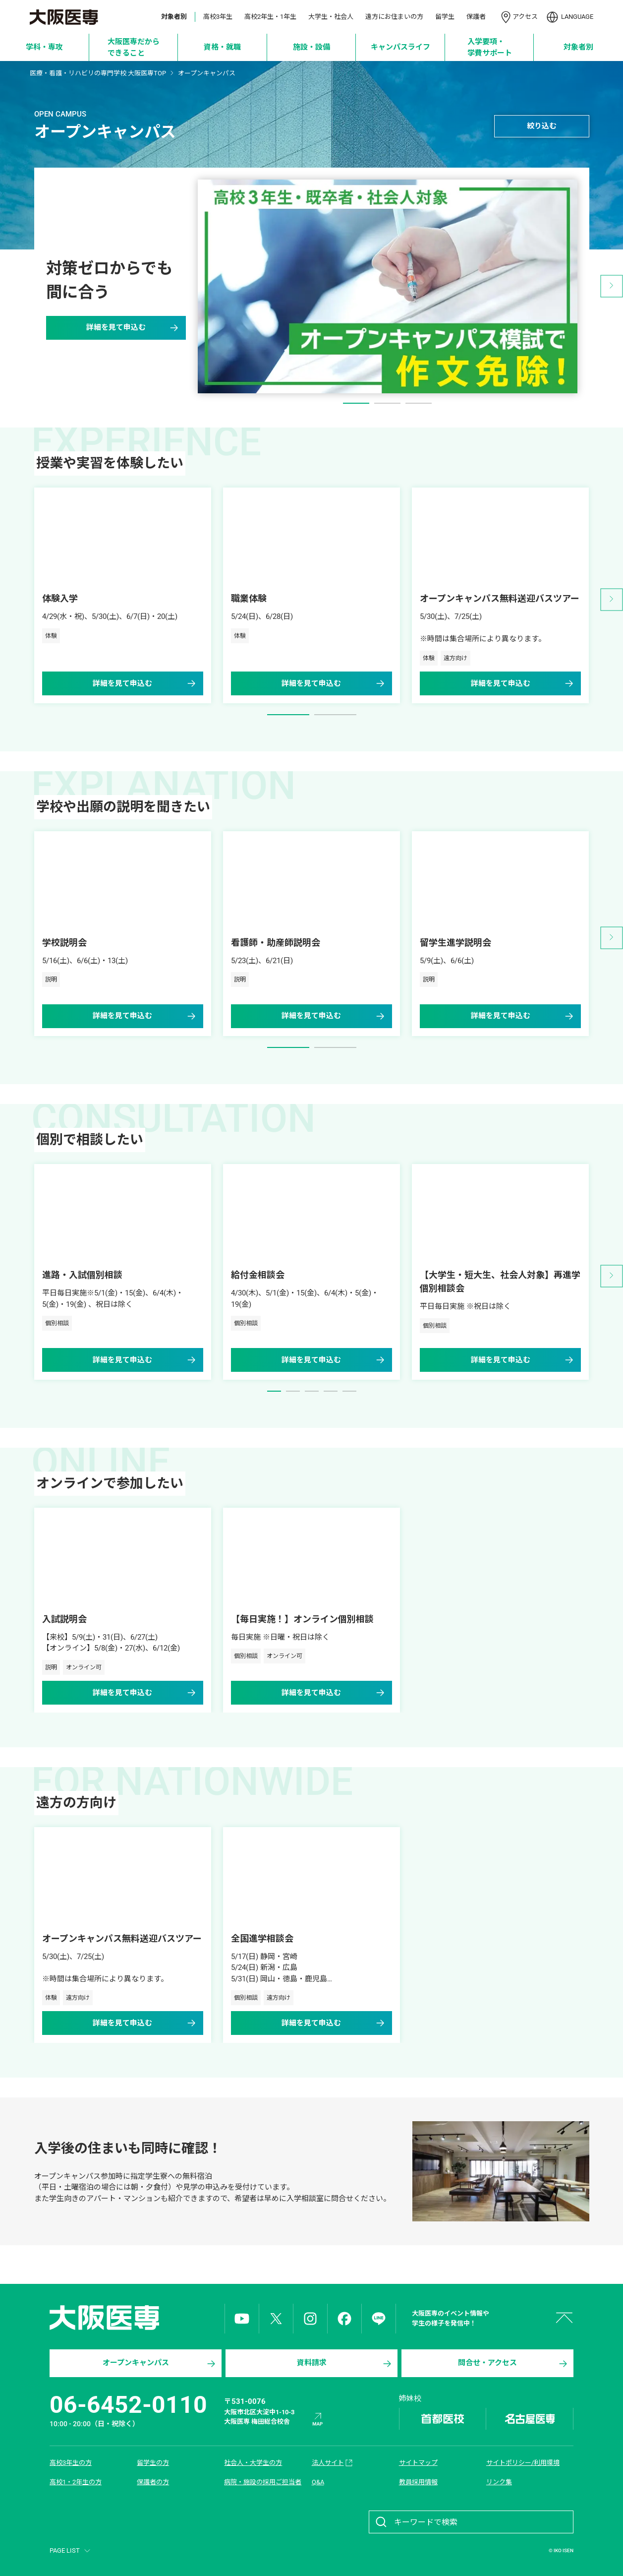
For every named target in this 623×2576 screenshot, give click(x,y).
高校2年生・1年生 (270, 16)
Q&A (318, 2482)
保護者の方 (153, 2482)
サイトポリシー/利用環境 (523, 2462)
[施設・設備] (311, 47)
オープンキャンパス (160, 2364)
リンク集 (499, 2482)
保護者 (476, 16)
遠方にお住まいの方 (394, 16)
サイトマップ (418, 2462)
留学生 (444, 16)
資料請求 (345, 2364)
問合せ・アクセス (513, 2364)
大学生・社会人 (330, 16)
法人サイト (333, 2463)
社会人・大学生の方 (253, 2462)
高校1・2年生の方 (76, 2482)
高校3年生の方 (71, 2462)
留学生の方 (153, 2462)
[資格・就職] (222, 47)
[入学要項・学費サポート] (489, 47)
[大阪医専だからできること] (133, 47)
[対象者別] (578, 47)
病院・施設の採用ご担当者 (262, 2482)
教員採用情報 (418, 2482)
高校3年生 (217, 16)
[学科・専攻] (44, 47)
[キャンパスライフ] (400, 47)
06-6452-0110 (128, 2405)
